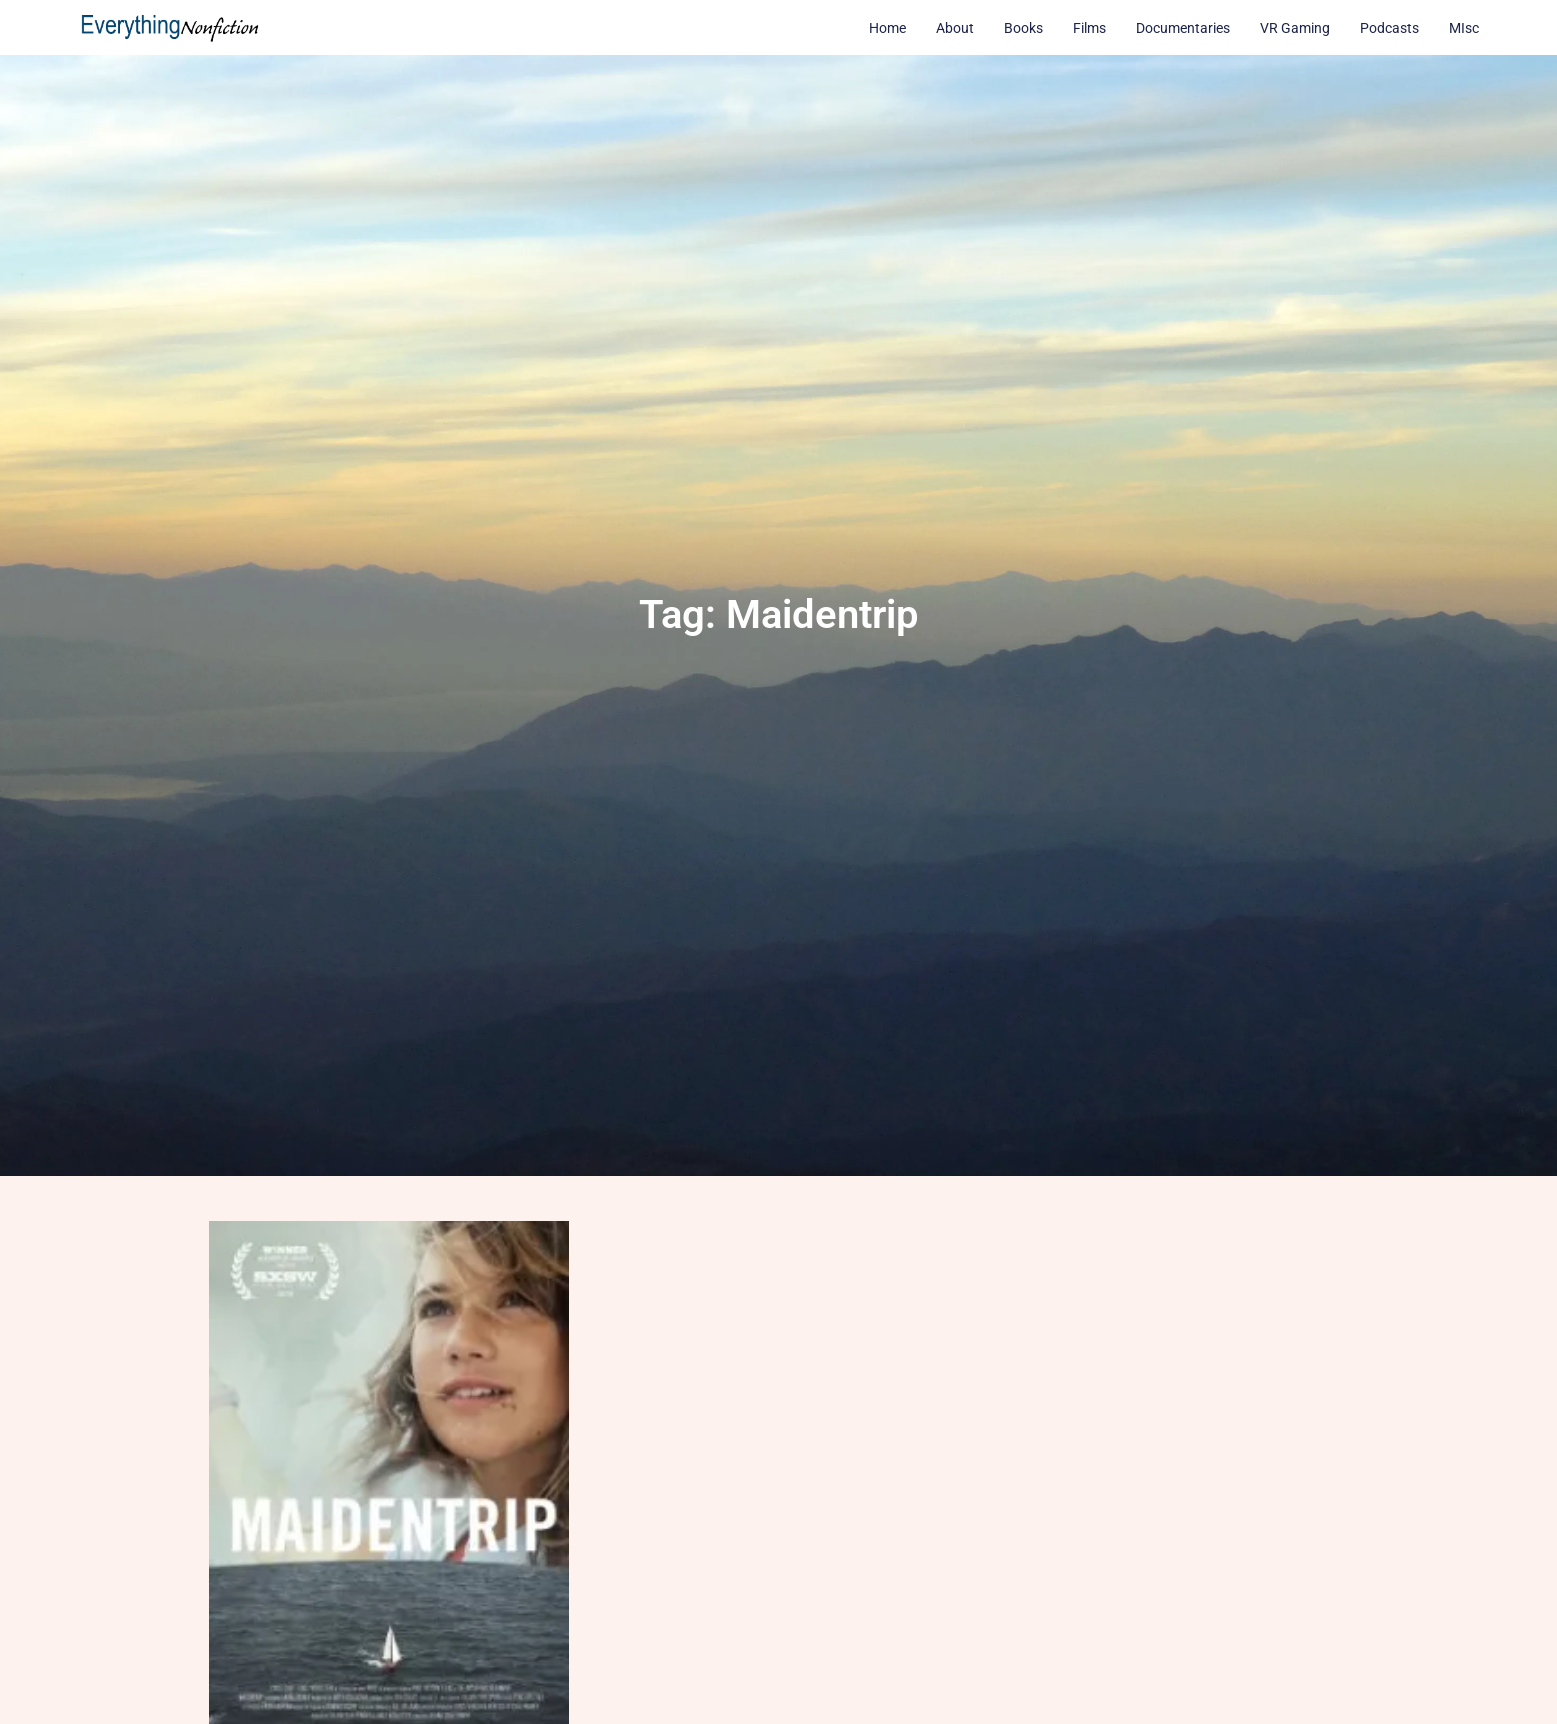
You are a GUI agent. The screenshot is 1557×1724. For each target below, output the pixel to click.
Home (887, 28)
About (955, 28)
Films (1089, 28)
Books (1023, 28)
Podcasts (1389, 28)
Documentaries (1183, 28)
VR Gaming (1295, 28)
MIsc (1464, 28)
